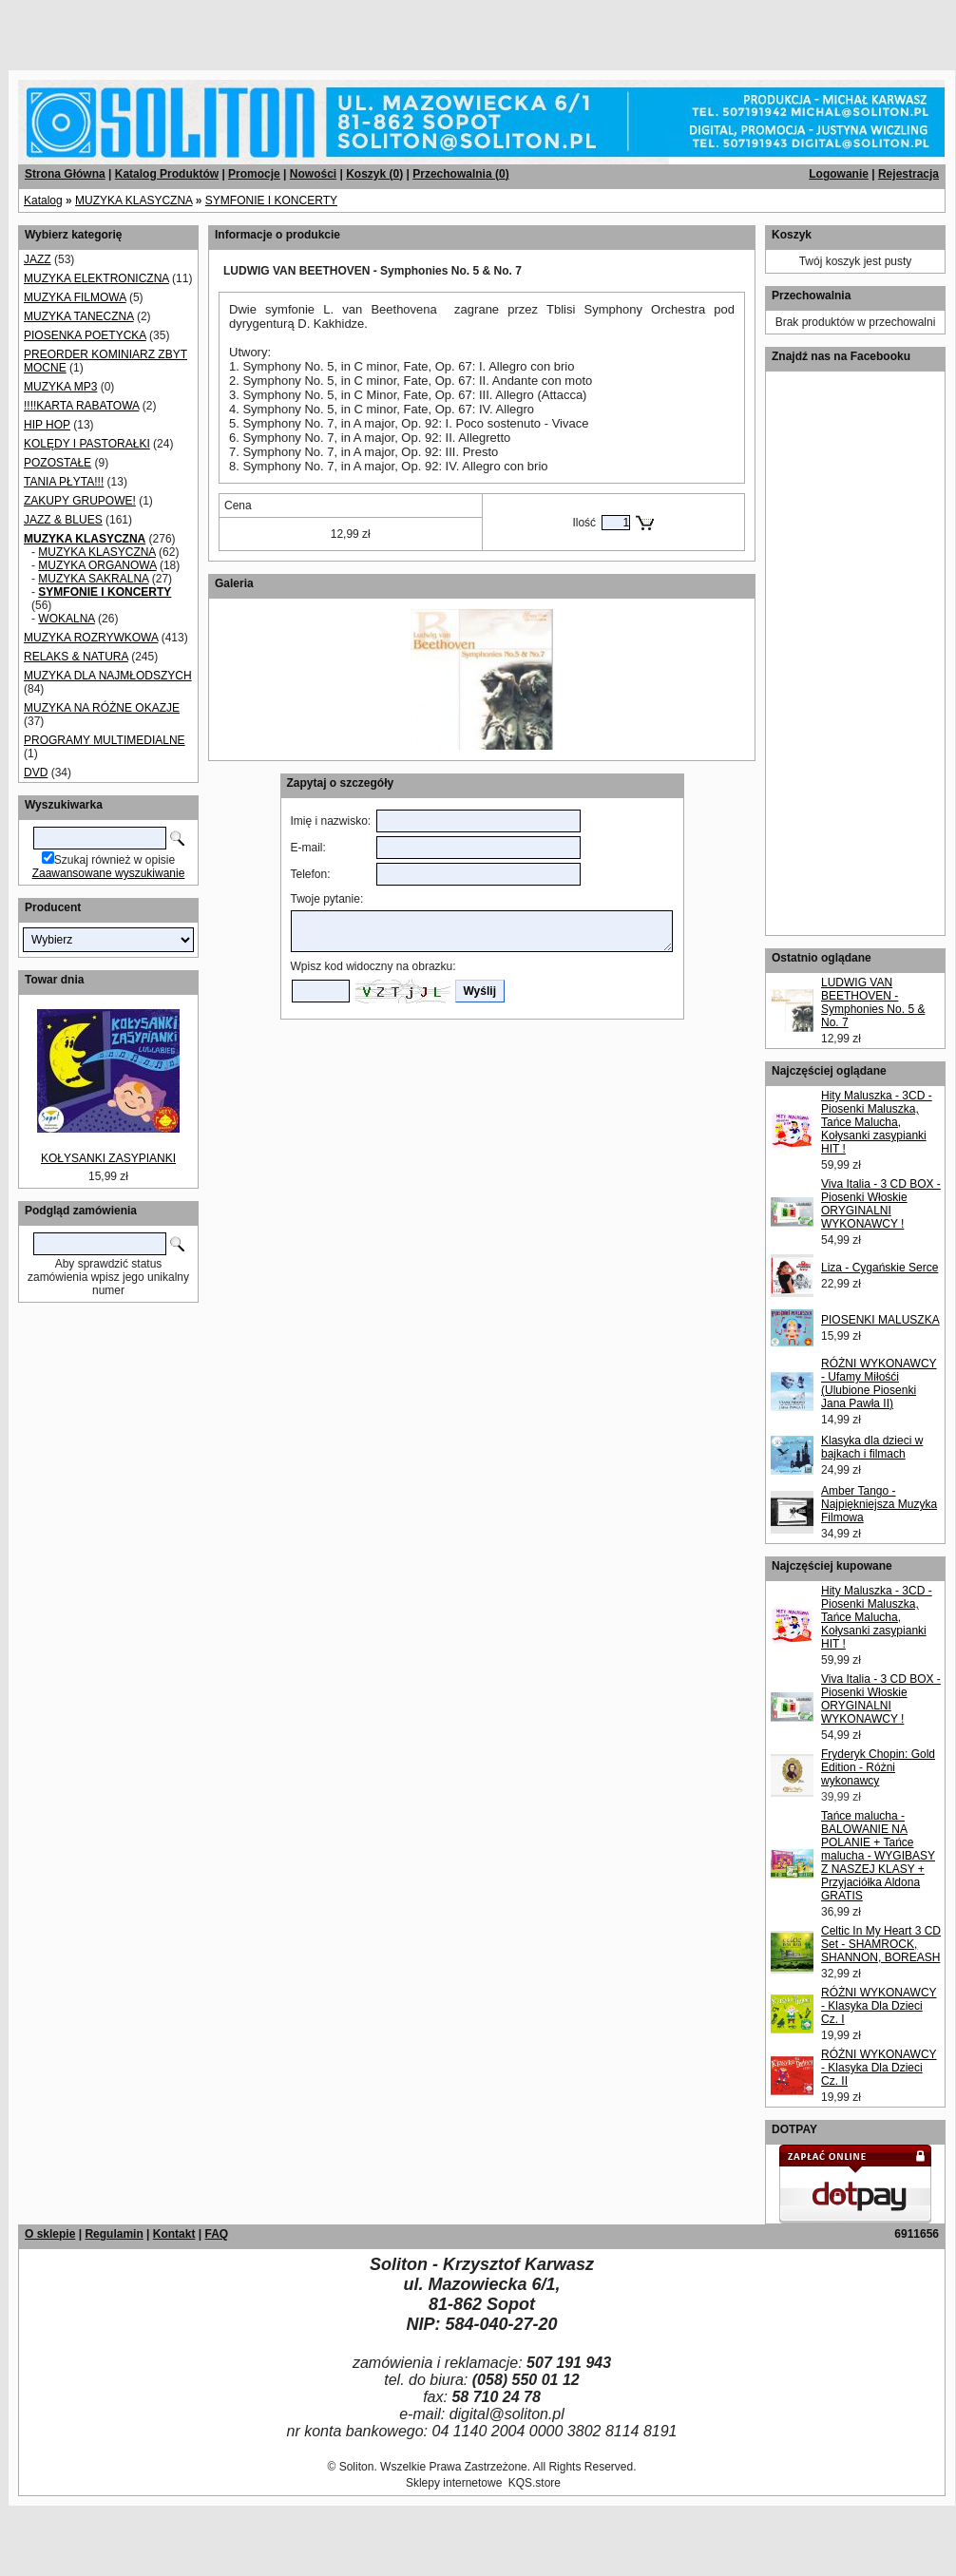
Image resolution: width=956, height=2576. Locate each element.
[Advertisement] (230, 28)
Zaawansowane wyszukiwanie (108, 873)
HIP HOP (47, 424)
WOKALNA (66, 618)
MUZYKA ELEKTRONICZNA (96, 278)
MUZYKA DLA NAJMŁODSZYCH (108, 675)
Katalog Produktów (167, 174)
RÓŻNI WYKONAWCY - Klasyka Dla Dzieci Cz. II (879, 2068)
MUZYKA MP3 (60, 386)
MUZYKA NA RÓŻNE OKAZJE (102, 708)
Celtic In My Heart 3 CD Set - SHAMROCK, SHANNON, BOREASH (881, 1944)
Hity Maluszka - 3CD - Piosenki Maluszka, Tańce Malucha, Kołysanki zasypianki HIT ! (876, 1122)
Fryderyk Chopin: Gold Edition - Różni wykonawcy (878, 1767)
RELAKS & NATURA (76, 656)
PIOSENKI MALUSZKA (880, 1319)
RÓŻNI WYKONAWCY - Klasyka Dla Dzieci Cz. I (879, 2006)
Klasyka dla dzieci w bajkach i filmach (872, 1447)
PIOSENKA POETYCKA (85, 335)
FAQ (216, 2234)
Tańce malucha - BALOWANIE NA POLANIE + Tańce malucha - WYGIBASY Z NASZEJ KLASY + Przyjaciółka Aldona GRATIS (878, 1855)
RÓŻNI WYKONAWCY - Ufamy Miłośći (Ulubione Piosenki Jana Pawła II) (879, 1383)
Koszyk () (374, 174)
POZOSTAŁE (57, 462)
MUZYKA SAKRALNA (93, 578)
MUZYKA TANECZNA (79, 316)
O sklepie (50, 2234)
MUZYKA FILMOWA (75, 297)
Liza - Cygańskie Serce (879, 1267)
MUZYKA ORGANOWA (97, 565)
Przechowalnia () (460, 174)
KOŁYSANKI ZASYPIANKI (108, 1158)
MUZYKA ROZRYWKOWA (91, 637)
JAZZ (37, 259)
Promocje (254, 174)
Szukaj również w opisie (114, 860)
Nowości (313, 174)
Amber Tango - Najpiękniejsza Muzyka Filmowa (879, 1504)
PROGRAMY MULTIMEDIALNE (104, 740)
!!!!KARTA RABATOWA (81, 405)
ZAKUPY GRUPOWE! (80, 500)
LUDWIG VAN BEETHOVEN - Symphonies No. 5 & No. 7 (873, 1002)
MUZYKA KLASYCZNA (133, 200)
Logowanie (839, 174)
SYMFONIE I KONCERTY (271, 200)
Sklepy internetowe (454, 2483)
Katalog (43, 200)
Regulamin (114, 2234)
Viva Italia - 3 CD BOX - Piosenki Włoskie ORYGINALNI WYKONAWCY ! (881, 1204)
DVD (36, 772)
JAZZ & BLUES (63, 519)
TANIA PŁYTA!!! (64, 481)
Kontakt (174, 2234)
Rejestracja (908, 174)
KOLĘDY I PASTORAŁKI (87, 443)
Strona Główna (65, 174)
